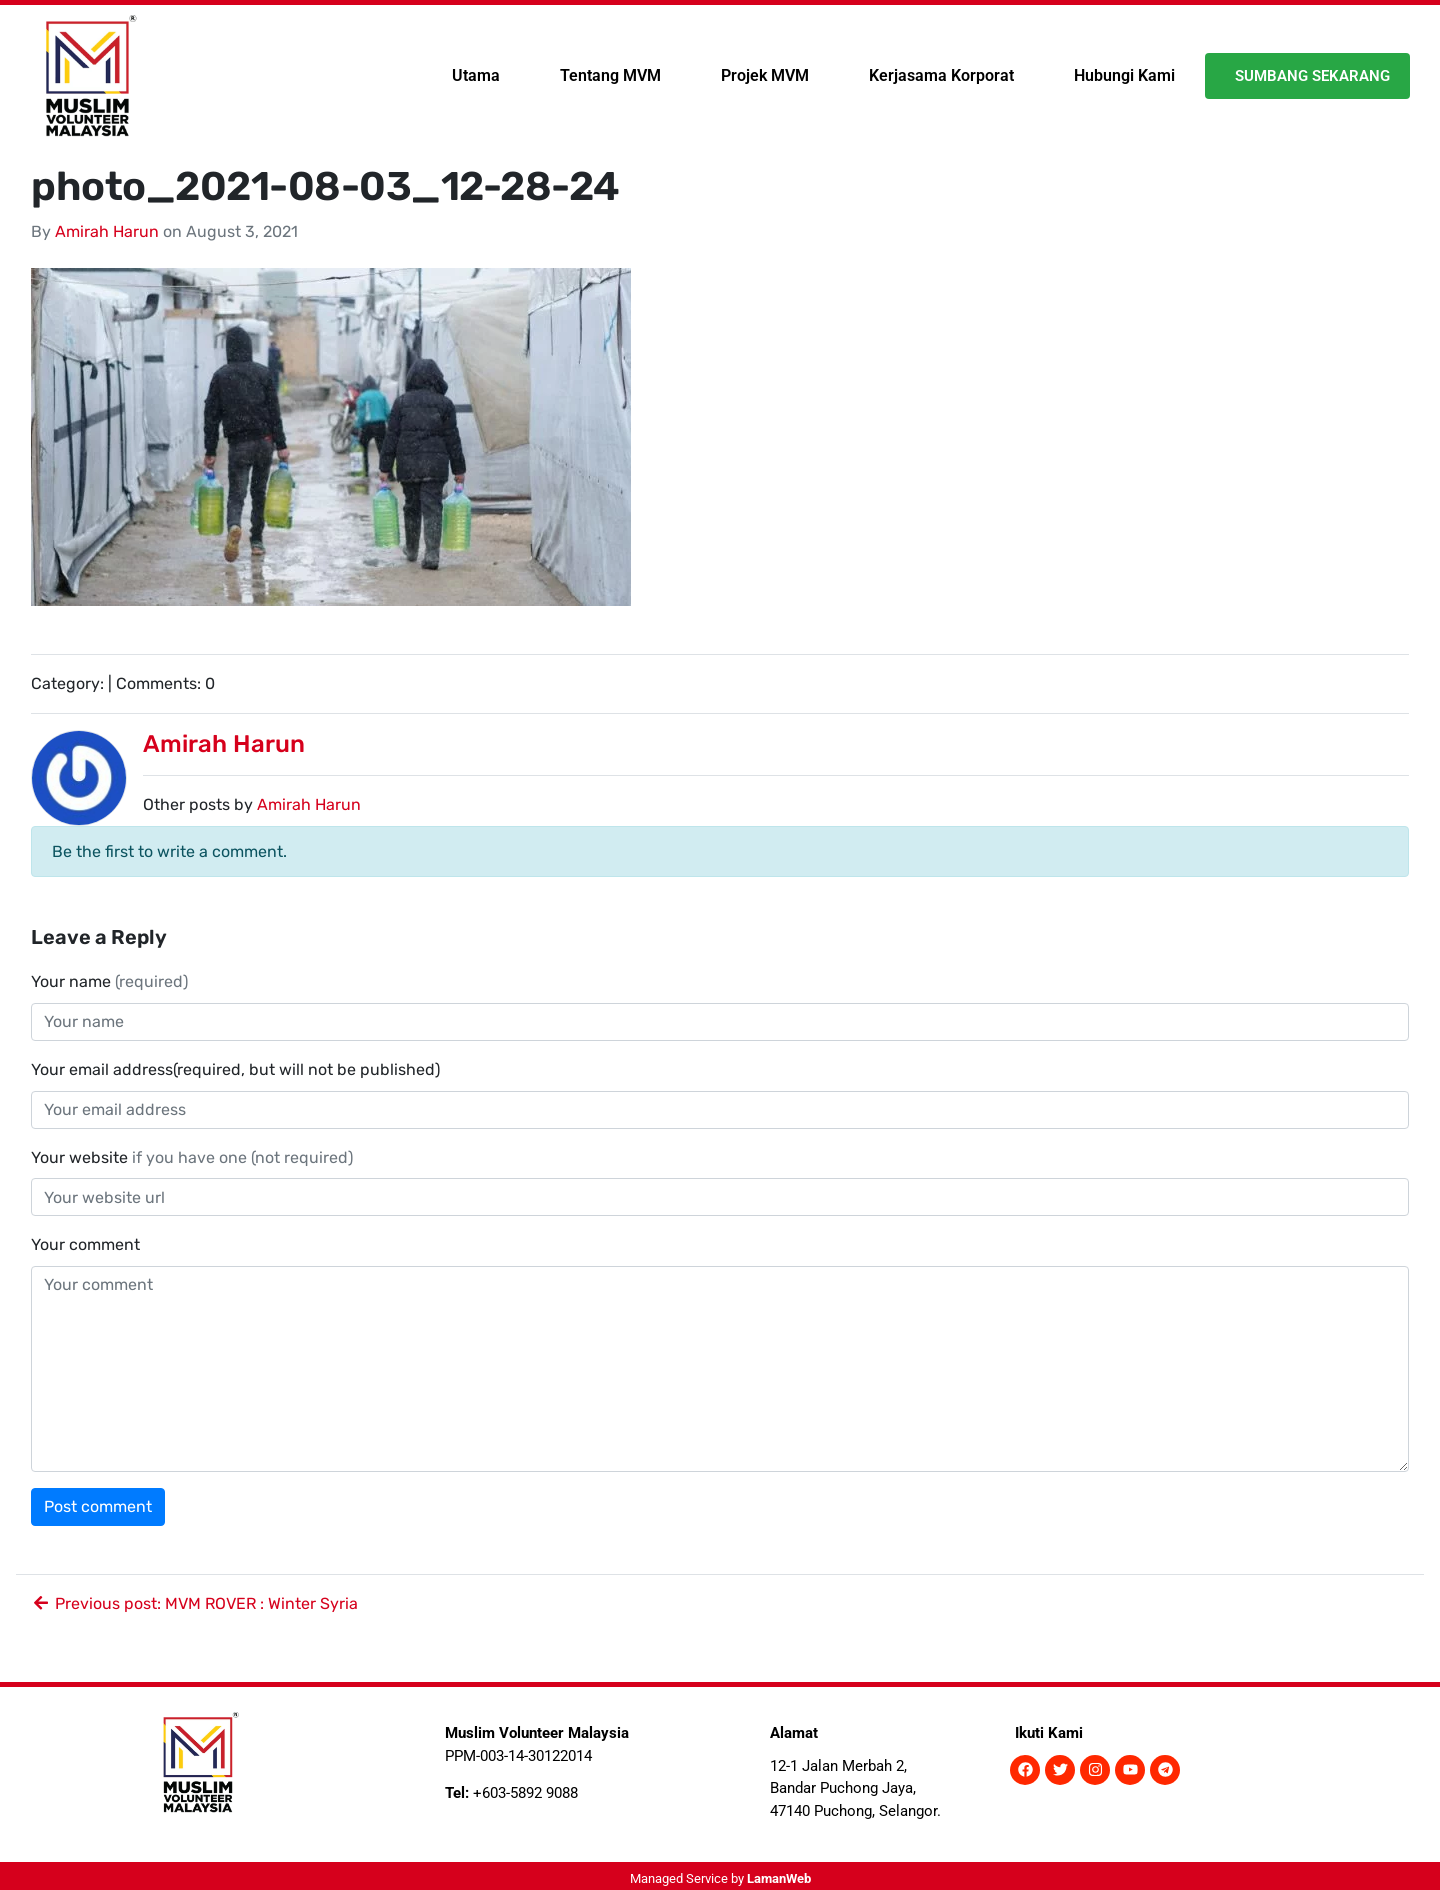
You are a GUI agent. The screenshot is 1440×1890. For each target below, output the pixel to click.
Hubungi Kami (1124, 75)
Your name (109, 981)
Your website (192, 1157)
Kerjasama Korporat (941, 75)
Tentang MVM (610, 75)
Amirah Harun (107, 231)
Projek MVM (765, 75)
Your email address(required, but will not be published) (237, 1069)
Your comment (85, 1244)
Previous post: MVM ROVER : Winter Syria (194, 1603)
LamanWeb (779, 1878)
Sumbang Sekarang (1312, 76)
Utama (476, 75)
